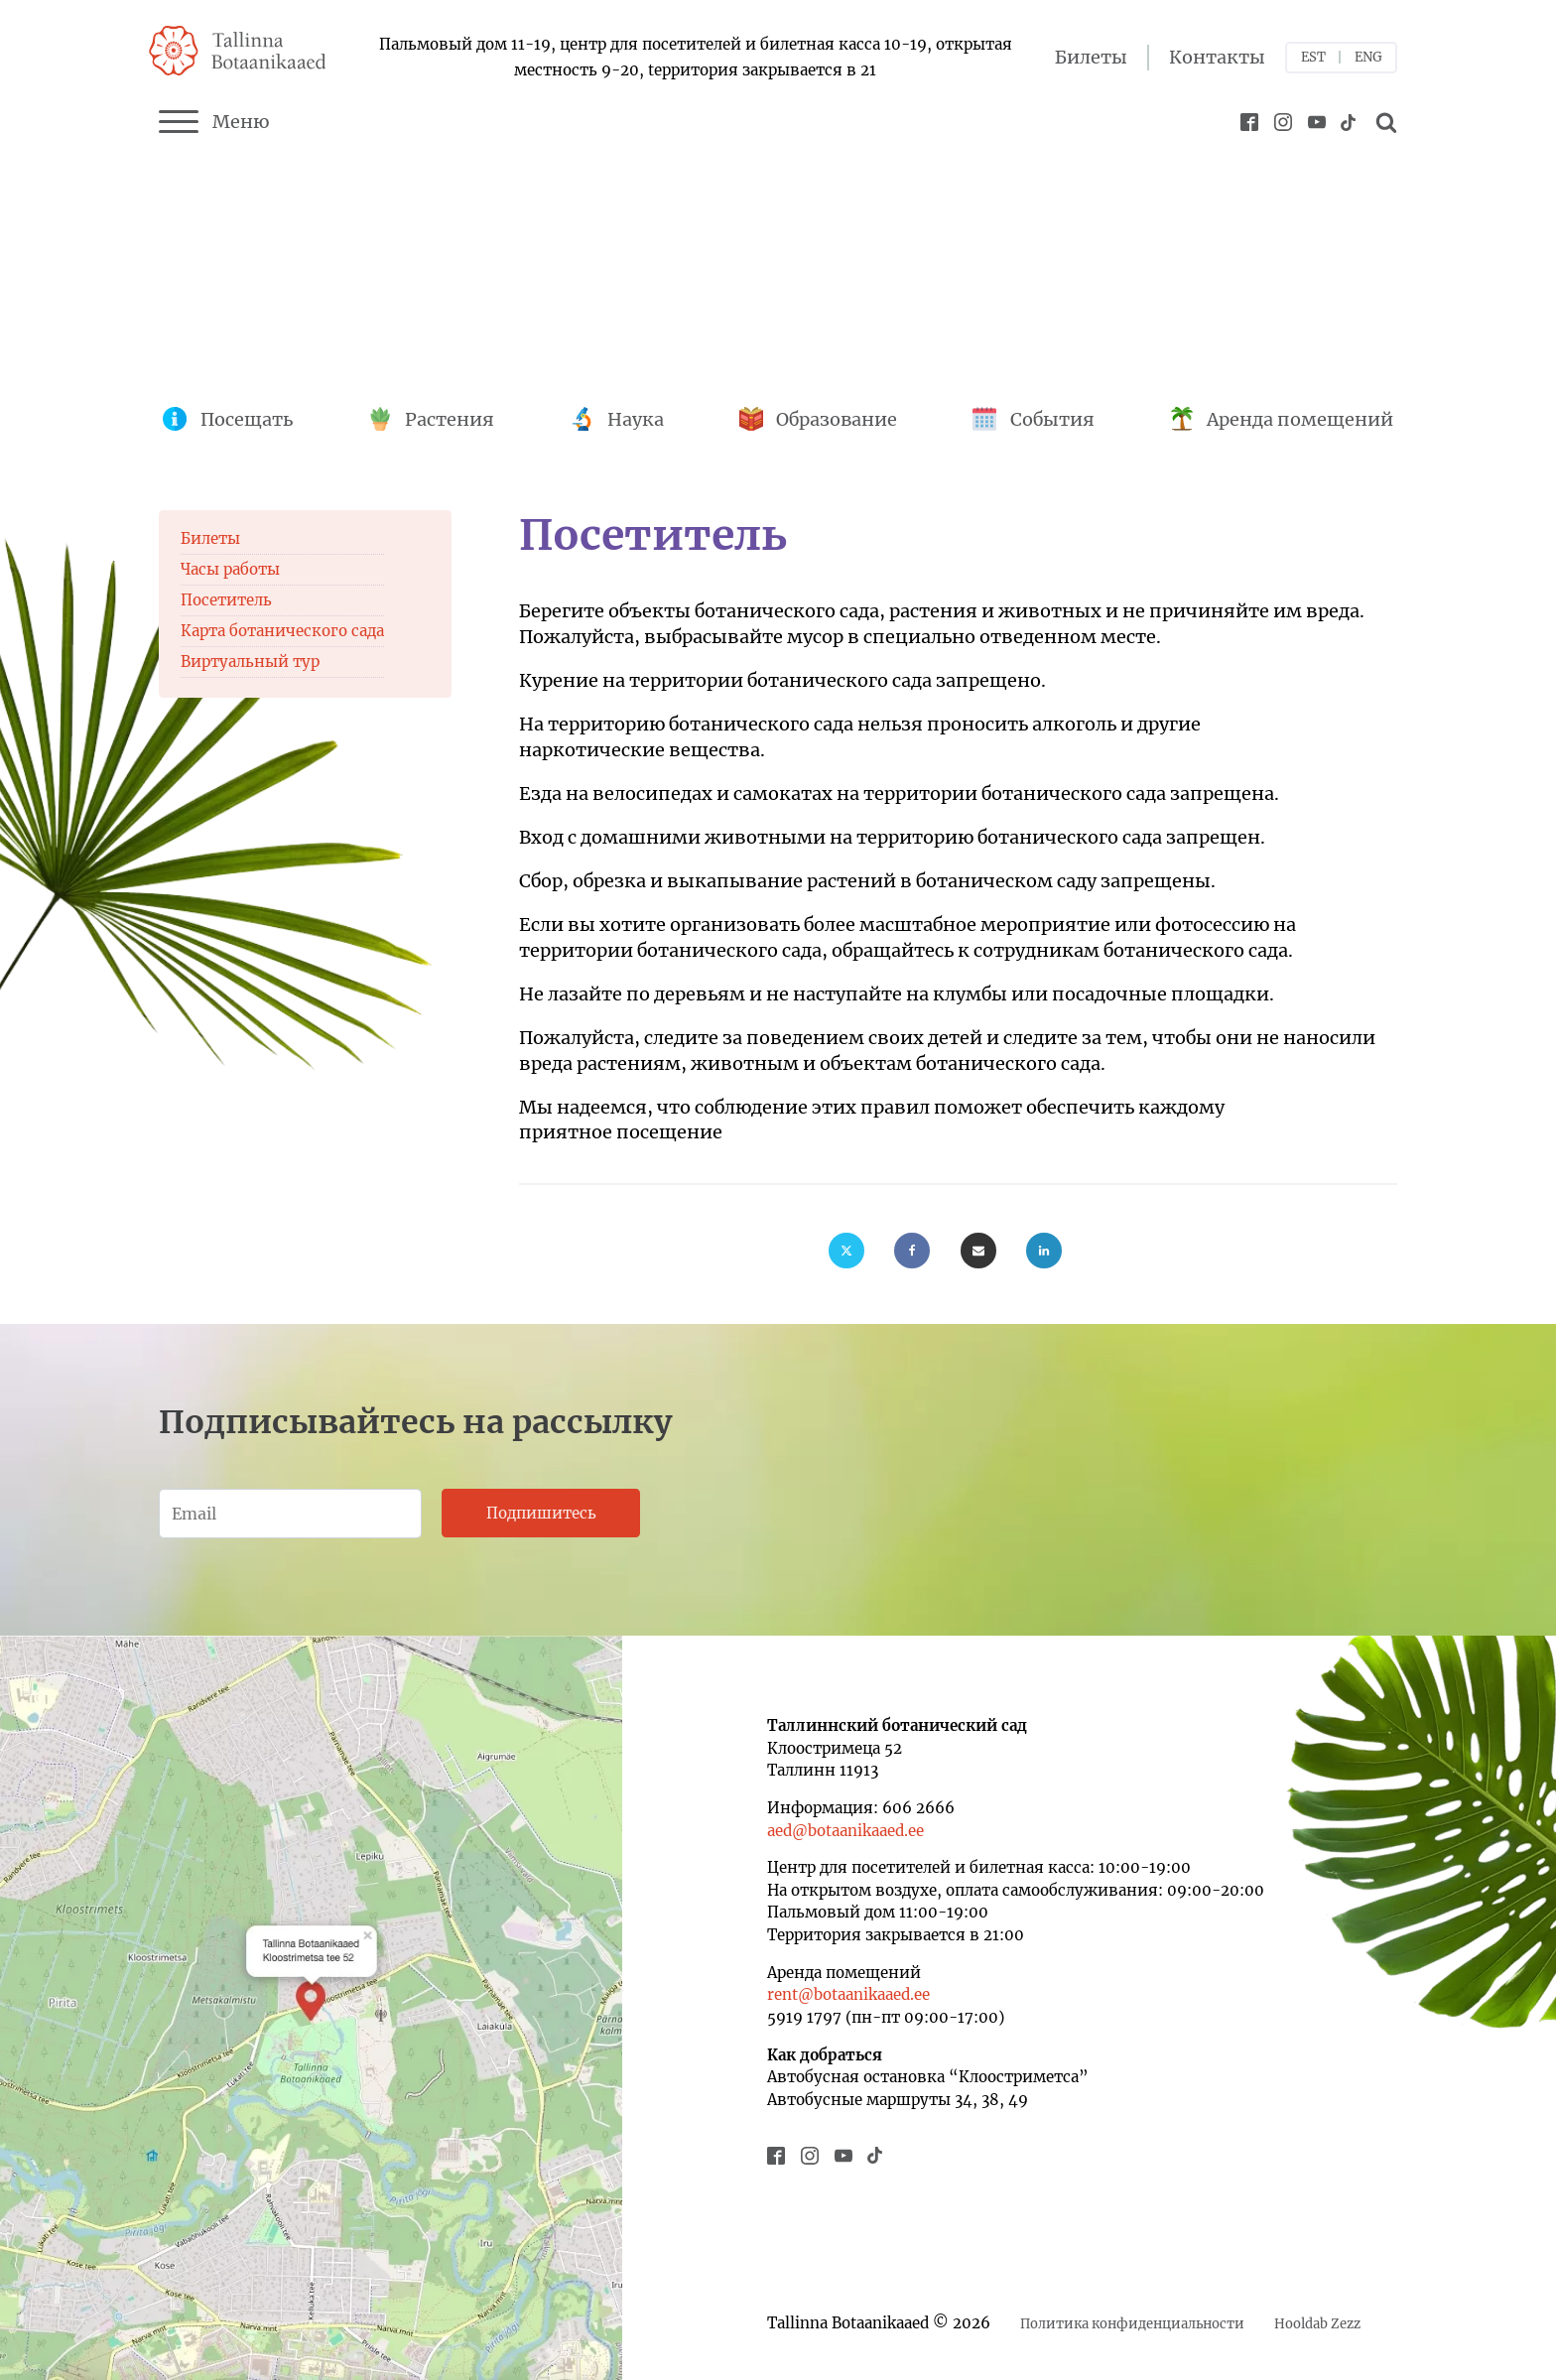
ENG (1368, 57)
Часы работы (230, 569)
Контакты (1217, 57)
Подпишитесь (541, 1513)
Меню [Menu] (214, 122)
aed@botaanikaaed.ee (845, 1830)
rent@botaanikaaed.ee (848, 1994)
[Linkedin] (1044, 1250)
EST (1313, 57)
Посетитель (226, 600)
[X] (846, 1250)
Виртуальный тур (250, 661)
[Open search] (1383, 122)
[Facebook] (912, 1250)
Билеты (1091, 57)
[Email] (978, 1250)
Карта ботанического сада (282, 630)
